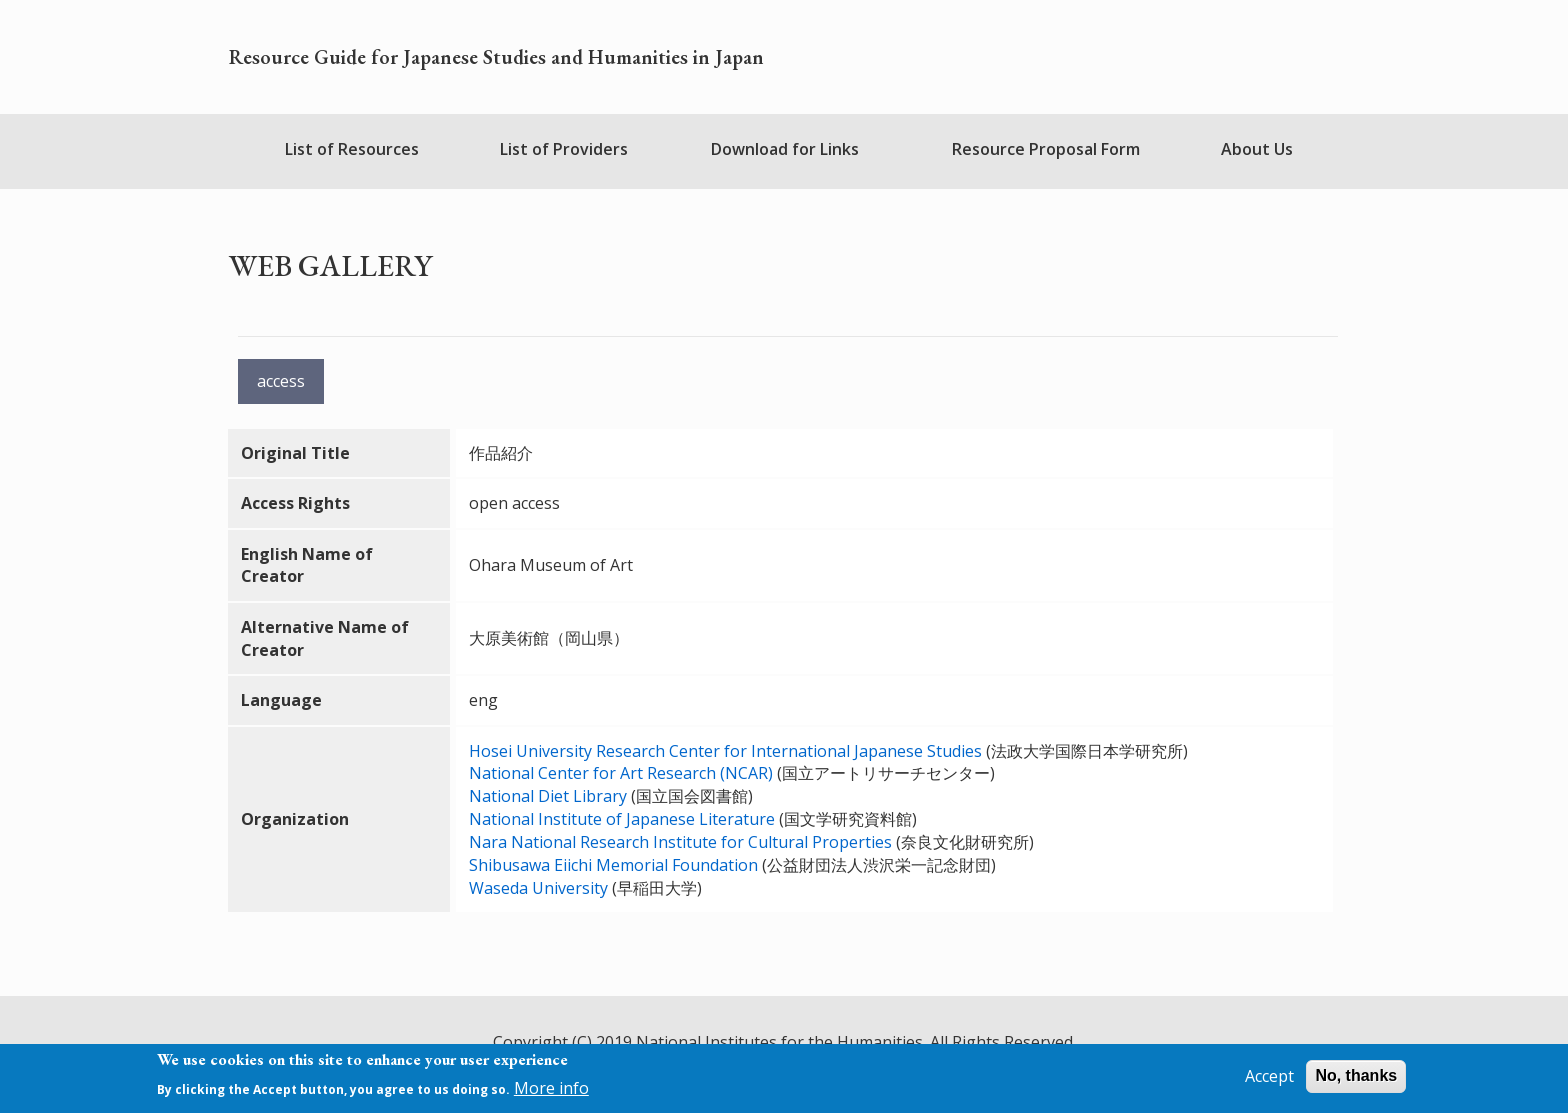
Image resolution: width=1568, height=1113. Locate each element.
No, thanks (1356, 1081)
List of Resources (352, 149)
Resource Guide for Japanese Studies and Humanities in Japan (496, 57)
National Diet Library (548, 796)
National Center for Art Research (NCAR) (621, 773)
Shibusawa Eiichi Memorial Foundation (613, 865)
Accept (1269, 1082)
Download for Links (785, 149)
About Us (1257, 149)
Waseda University (538, 888)
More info (551, 1093)
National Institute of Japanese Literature (622, 819)
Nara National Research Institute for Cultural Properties (680, 842)
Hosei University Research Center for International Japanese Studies (727, 751)
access (281, 381)
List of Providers (564, 149)
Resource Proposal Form (1046, 149)
